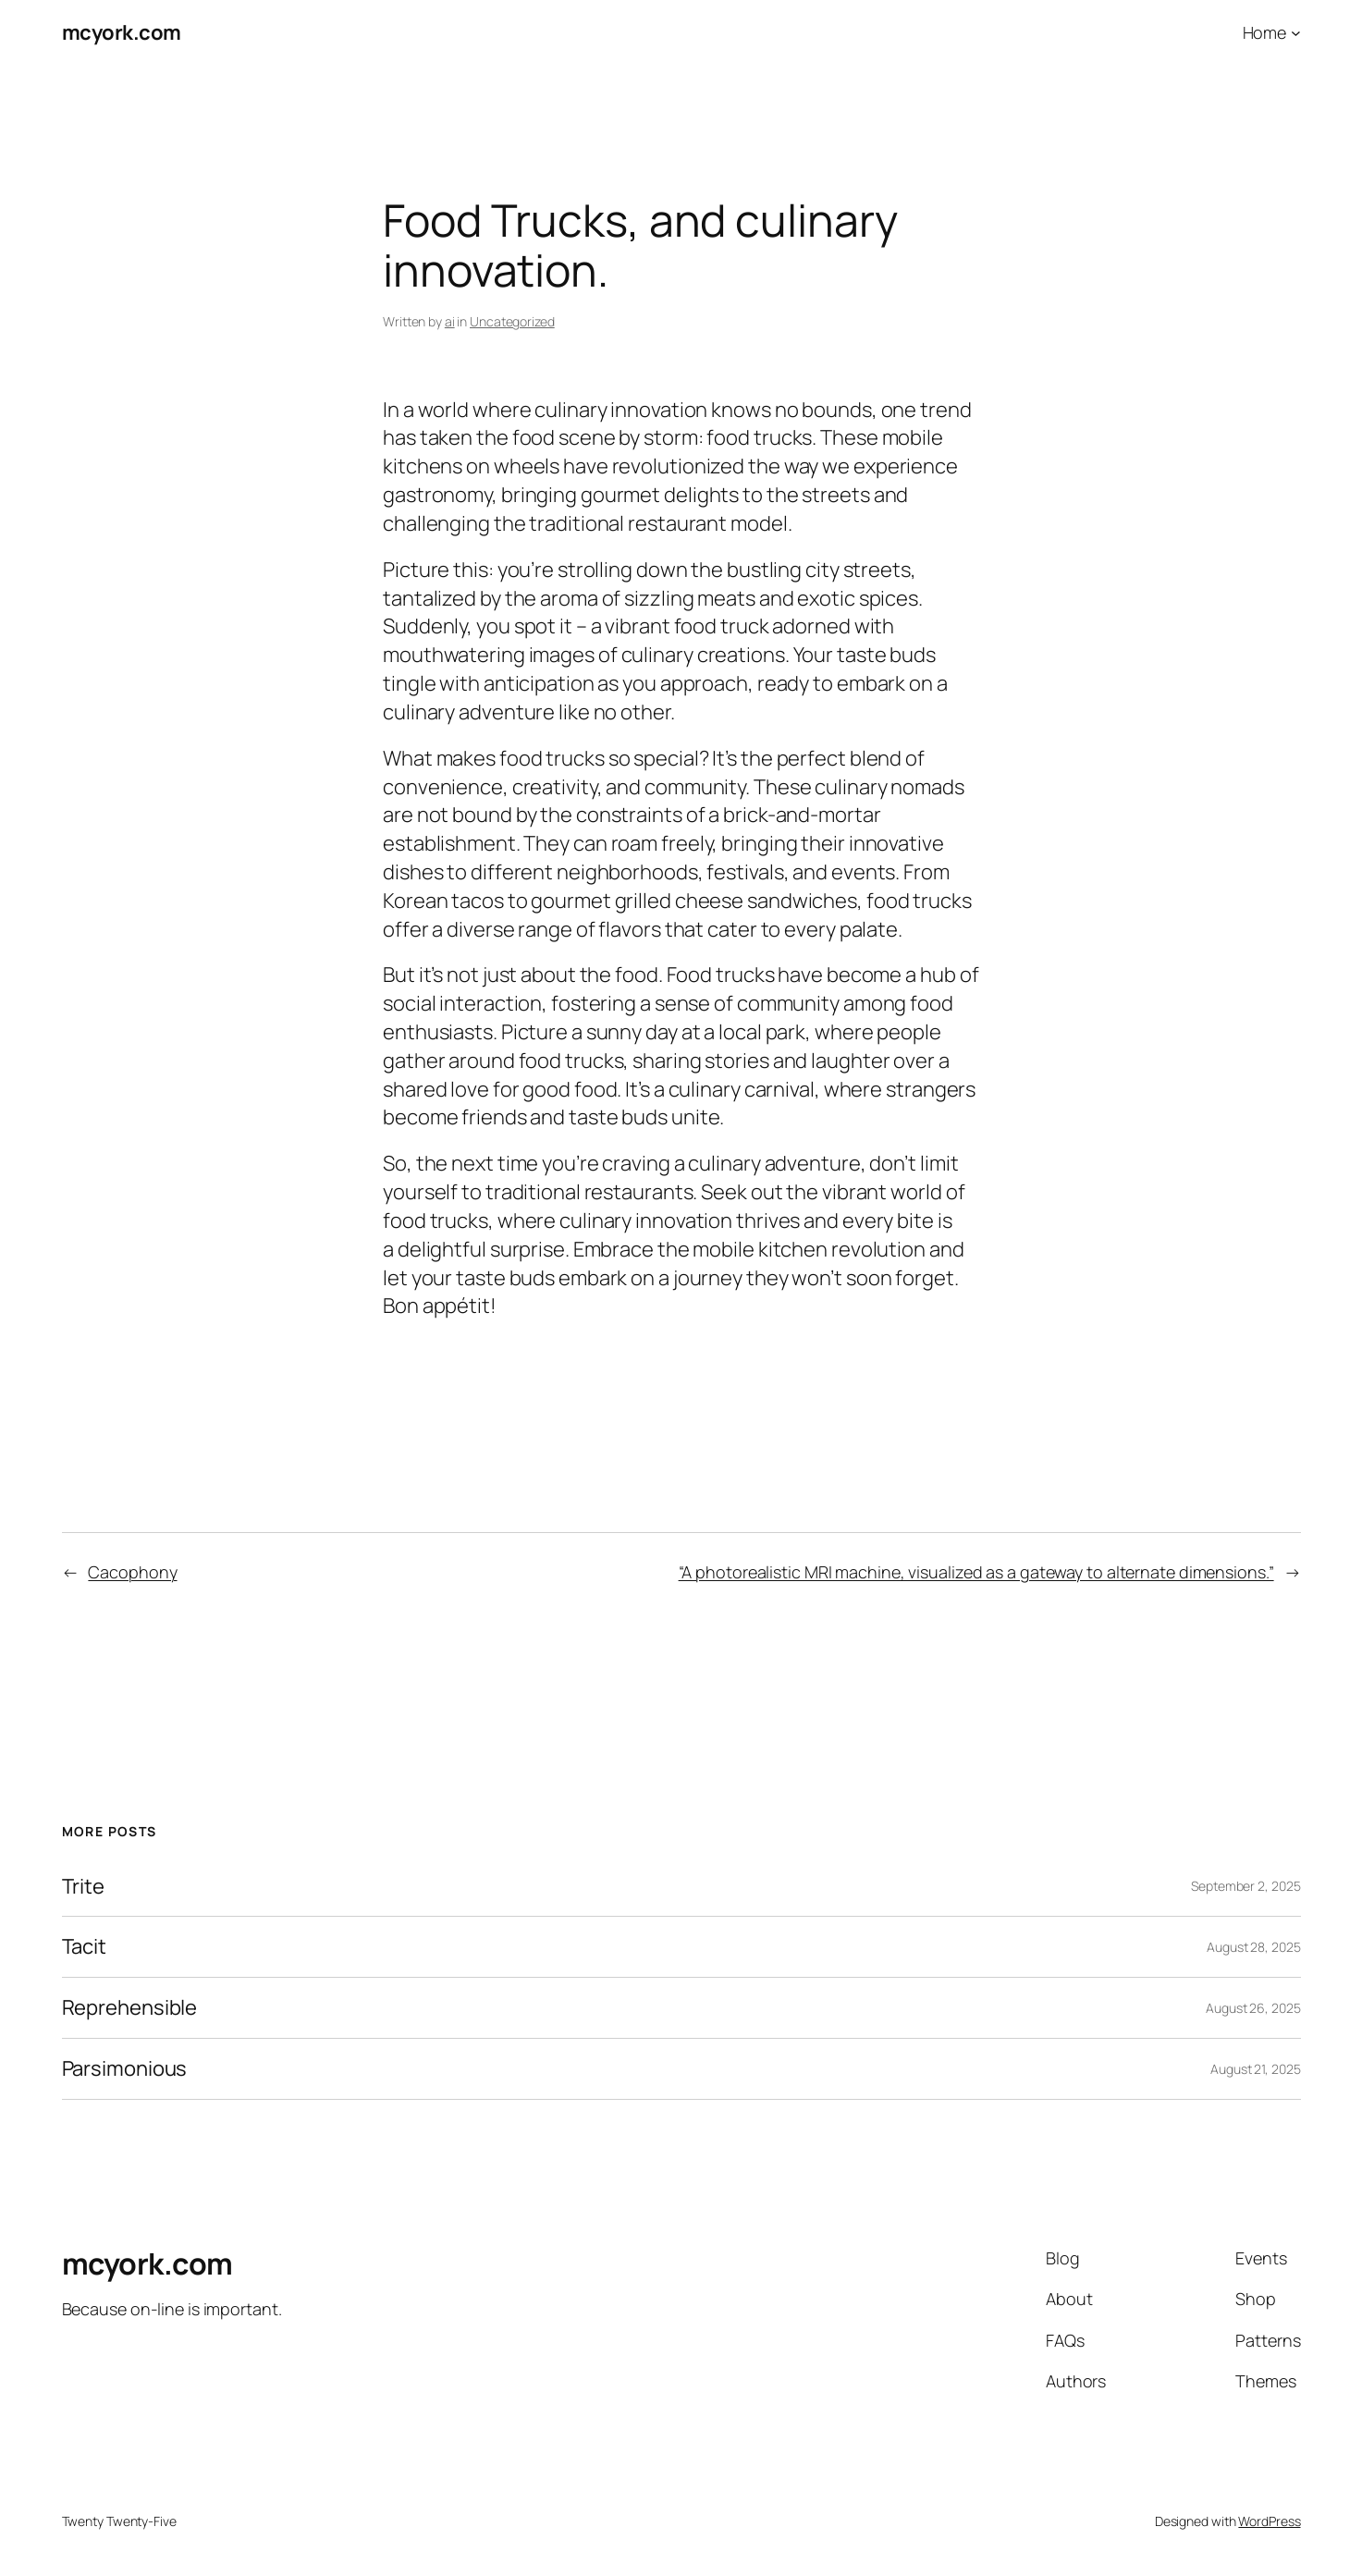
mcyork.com (121, 32)
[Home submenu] (1296, 33)
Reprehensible (130, 2007)
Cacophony (132, 1572)
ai (450, 321)
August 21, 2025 (1255, 2069)
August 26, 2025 (1253, 2008)
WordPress (1269, 2521)
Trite (83, 1886)
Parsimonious (125, 2068)
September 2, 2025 (1245, 1886)
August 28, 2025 (1254, 1947)
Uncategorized (512, 321)
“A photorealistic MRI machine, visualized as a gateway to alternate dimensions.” (976, 1572)
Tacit (84, 1946)
